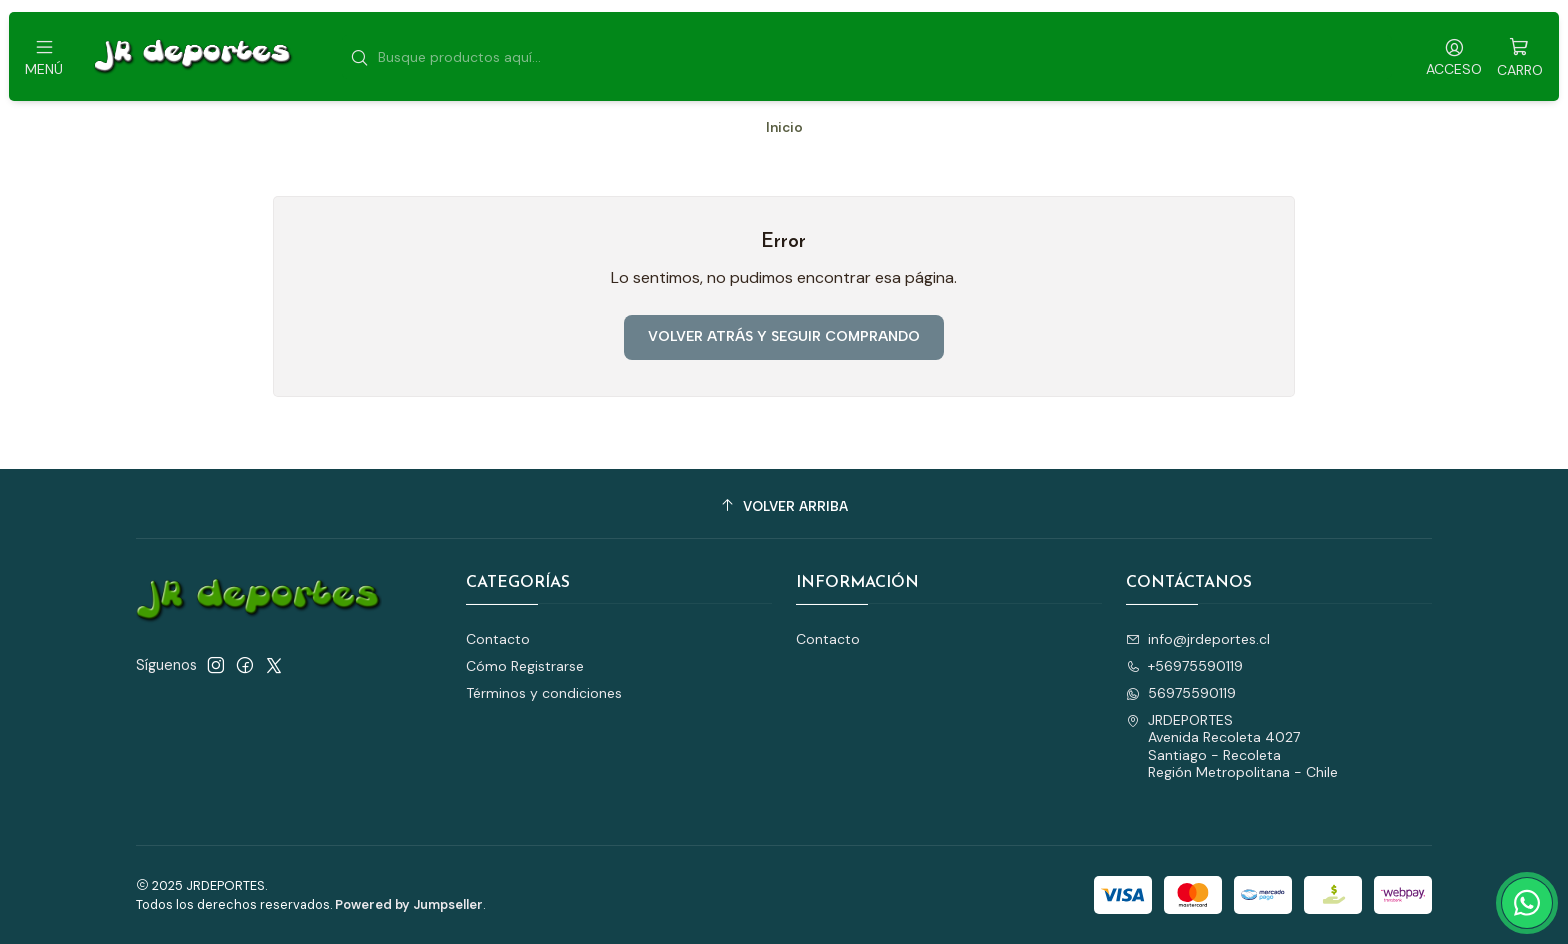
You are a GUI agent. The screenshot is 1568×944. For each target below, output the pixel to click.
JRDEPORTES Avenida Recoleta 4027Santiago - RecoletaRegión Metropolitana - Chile (1232, 746)
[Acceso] (1454, 56)
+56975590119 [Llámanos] (1184, 666)
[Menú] (44, 56)
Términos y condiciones (544, 693)
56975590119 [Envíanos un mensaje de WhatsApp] (1181, 693)
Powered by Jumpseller (409, 904)
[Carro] (1520, 56)
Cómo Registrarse (525, 666)
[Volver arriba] (784, 506)
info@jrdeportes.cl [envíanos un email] (1198, 639)
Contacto (498, 639)
